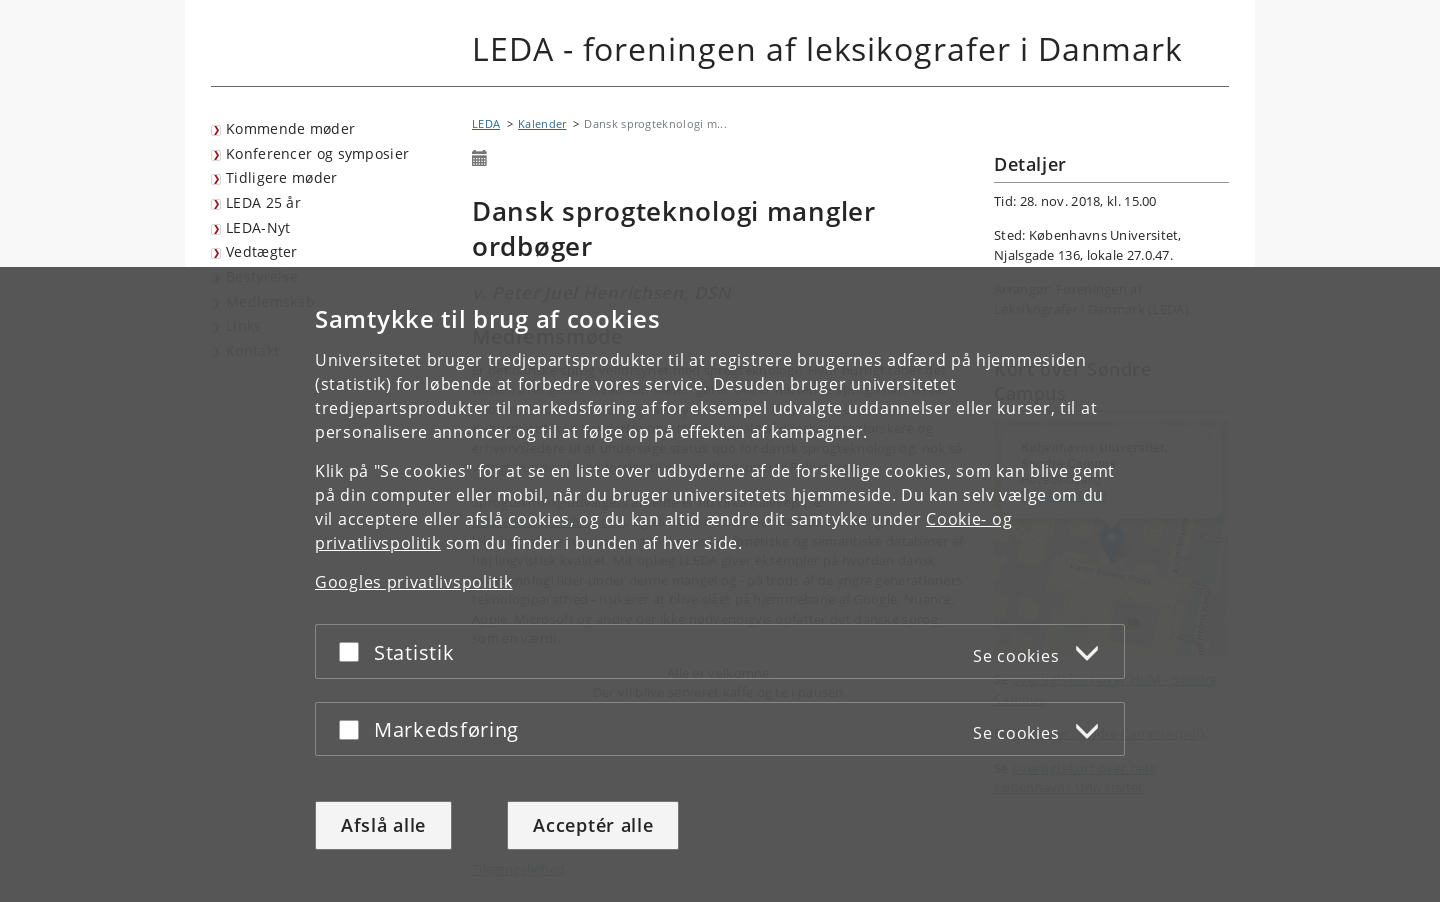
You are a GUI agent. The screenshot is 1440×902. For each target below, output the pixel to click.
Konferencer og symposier (317, 153)
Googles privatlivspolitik (414, 582)
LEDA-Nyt (258, 227)
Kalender (542, 123)
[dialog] (720, 584)
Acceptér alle (593, 825)
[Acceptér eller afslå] (354, 651)
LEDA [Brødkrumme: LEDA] (486, 123)
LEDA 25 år (263, 202)
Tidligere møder (282, 177)
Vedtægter (262, 251)
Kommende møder (290, 128)
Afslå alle (383, 825)
